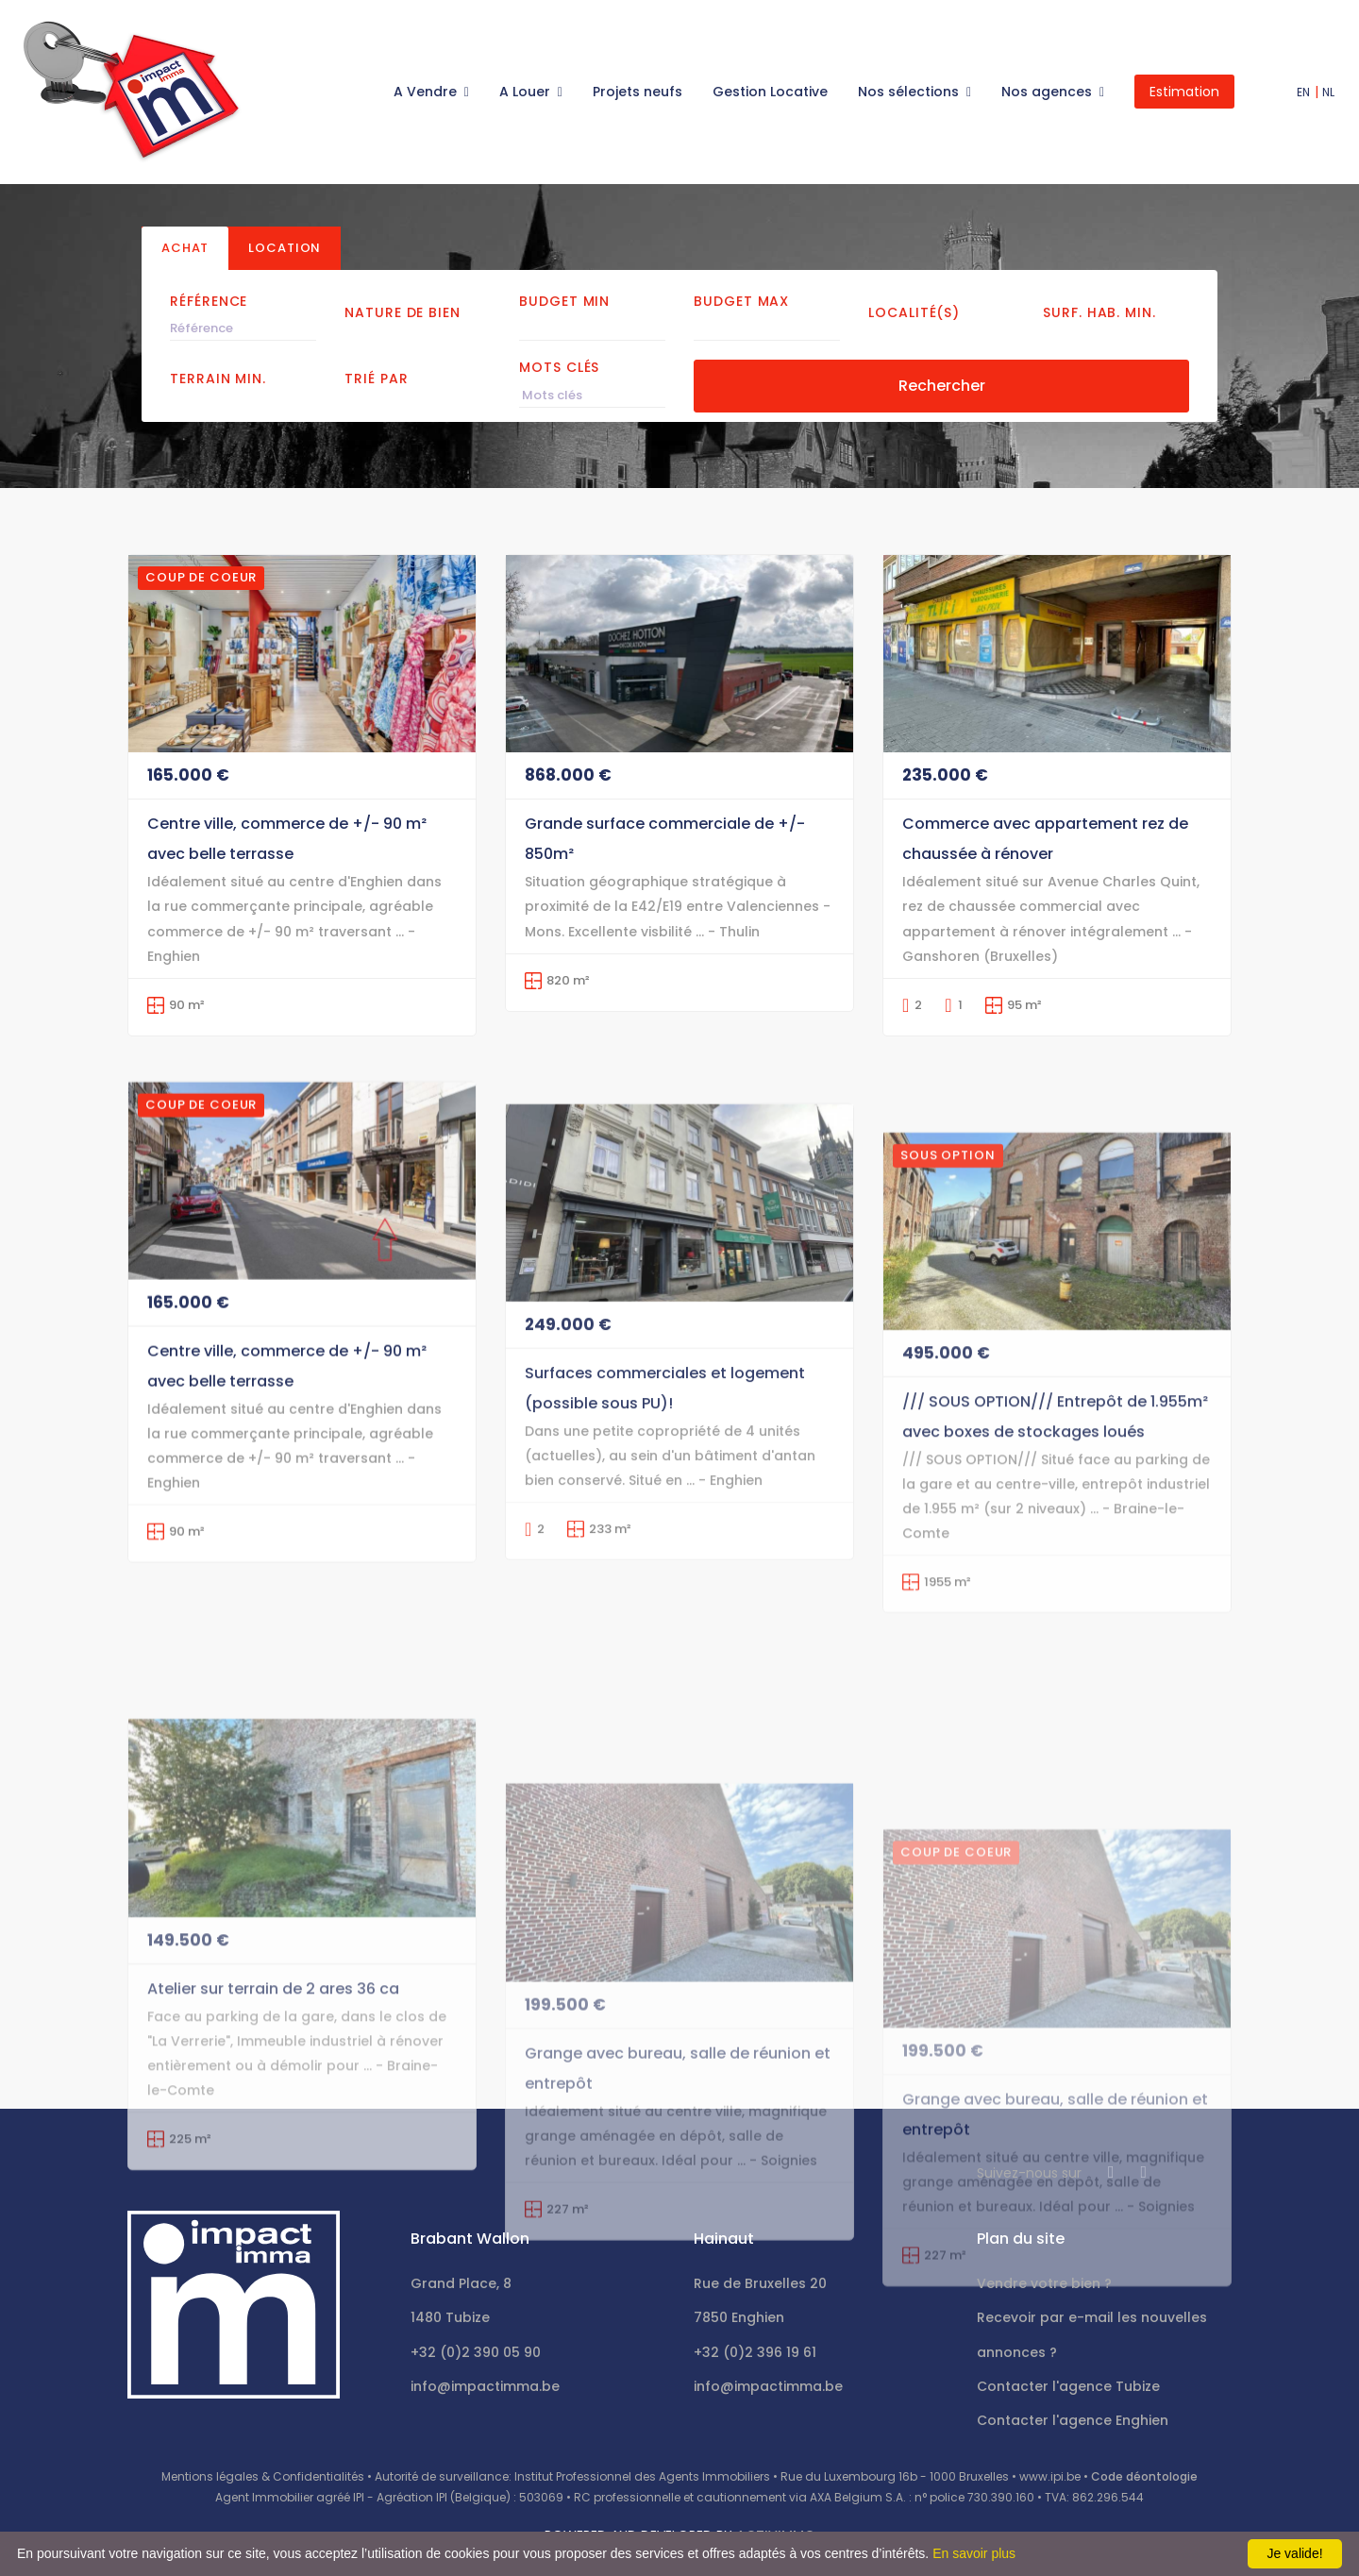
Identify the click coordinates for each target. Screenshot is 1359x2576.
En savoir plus (973, 2553)
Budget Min (564, 301)
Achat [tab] (185, 248)
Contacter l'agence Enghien (1072, 2420)
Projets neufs (637, 91)
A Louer (526, 91)
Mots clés (559, 367)
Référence (208, 301)
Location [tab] (284, 248)
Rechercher (941, 385)
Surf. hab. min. (1099, 312)
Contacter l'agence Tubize (1068, 2386)
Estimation (1184, 91)
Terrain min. (218, 378)
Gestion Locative (770, 91)
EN (1304, 92)
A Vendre (427, 91)
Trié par (376, 378)
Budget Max (741, 301)
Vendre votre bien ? (1044, 2283)
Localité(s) (914, 312)
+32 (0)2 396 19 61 (755, 2352)
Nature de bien (402, 312)
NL (1328, 92)
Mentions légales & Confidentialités (262, 2476)
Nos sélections (910, 91)
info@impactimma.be (485, 2386)
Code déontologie (1144, 2476)
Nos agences (1048, 91)
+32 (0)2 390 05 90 (476, 2352)
